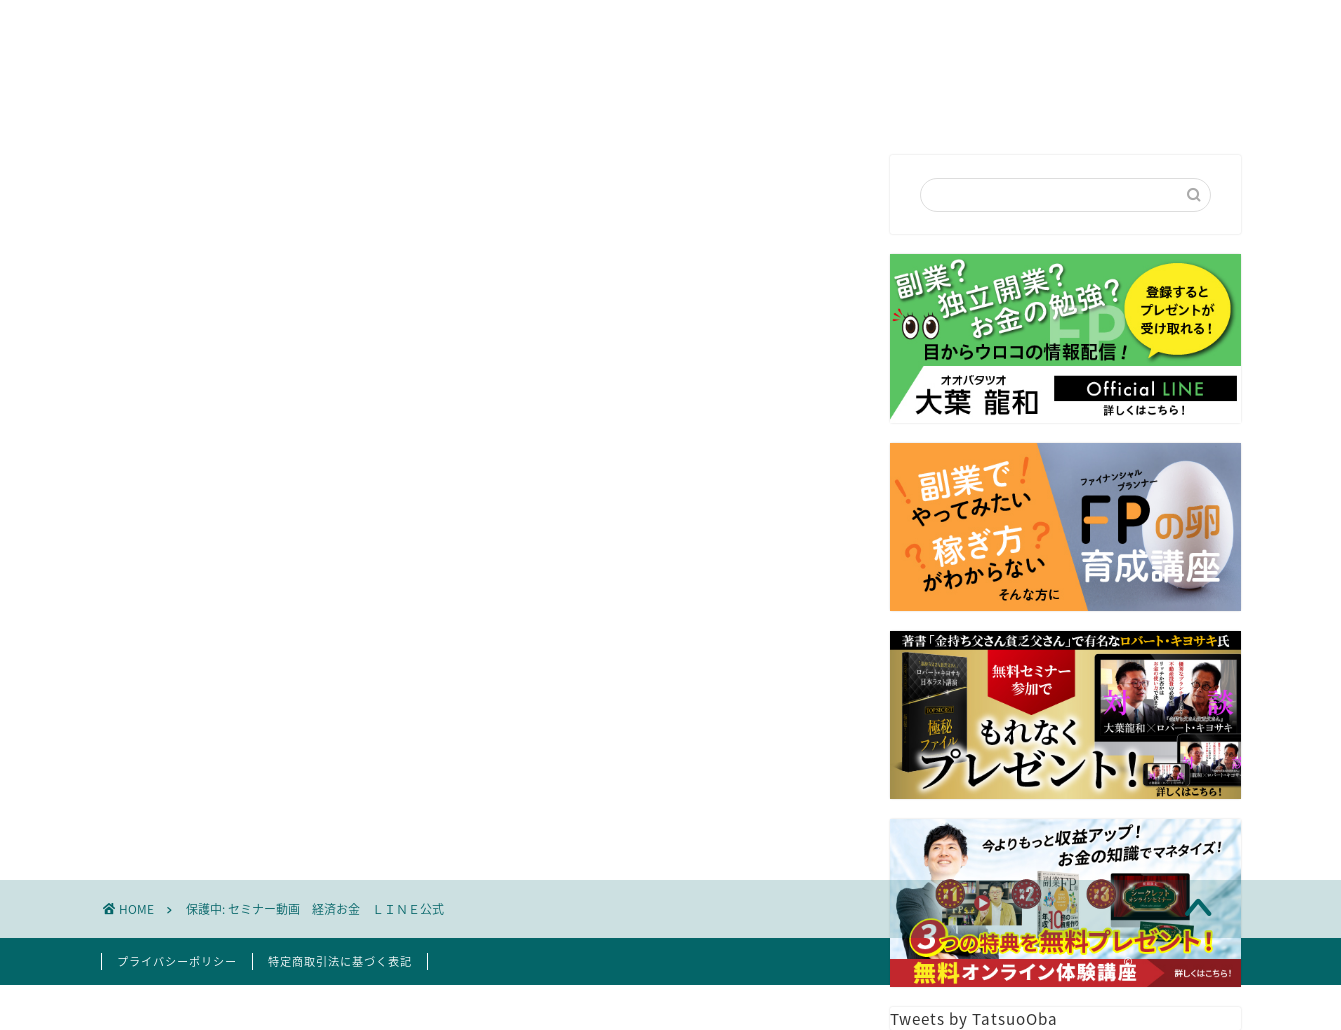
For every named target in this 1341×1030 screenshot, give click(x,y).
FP (878, 103)
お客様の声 (975, 103)
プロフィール (529, 103)
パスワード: (267, 748)
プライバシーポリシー (177, 961)
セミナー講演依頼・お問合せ (721, 103)
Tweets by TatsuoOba (974, 1018)
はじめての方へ (381, 103)
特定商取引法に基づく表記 (340, 961)
